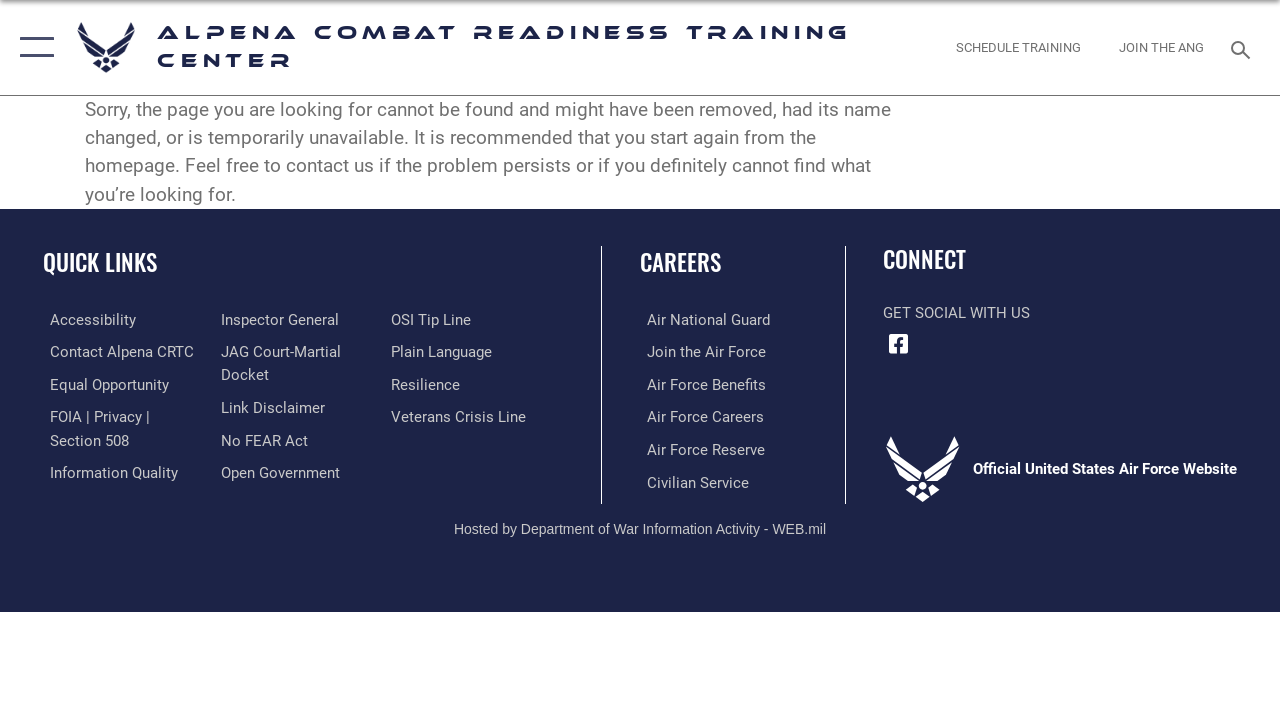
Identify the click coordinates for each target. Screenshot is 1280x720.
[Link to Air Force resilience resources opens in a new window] (427, 383)
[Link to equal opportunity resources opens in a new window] (102, 383)
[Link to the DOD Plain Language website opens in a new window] (443, 351)
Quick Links (100, 262)
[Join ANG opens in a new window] (1161, 48)
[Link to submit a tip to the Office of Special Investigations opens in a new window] (433, 320)
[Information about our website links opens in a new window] (270, 406)
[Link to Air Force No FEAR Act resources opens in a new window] (261, 438)
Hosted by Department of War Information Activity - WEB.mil (640, 525)
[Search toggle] (1244, 47)
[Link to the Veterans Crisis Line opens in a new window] (460, 415)
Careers (680, 262)
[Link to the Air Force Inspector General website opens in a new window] (277, 320)
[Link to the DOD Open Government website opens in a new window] (277, 470)
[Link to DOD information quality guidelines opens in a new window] (107, 470)
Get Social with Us (956, 313)
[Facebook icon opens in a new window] (898, 344)
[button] (32, 47)
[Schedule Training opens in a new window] (1018, 48)
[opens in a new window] (86, 320)
